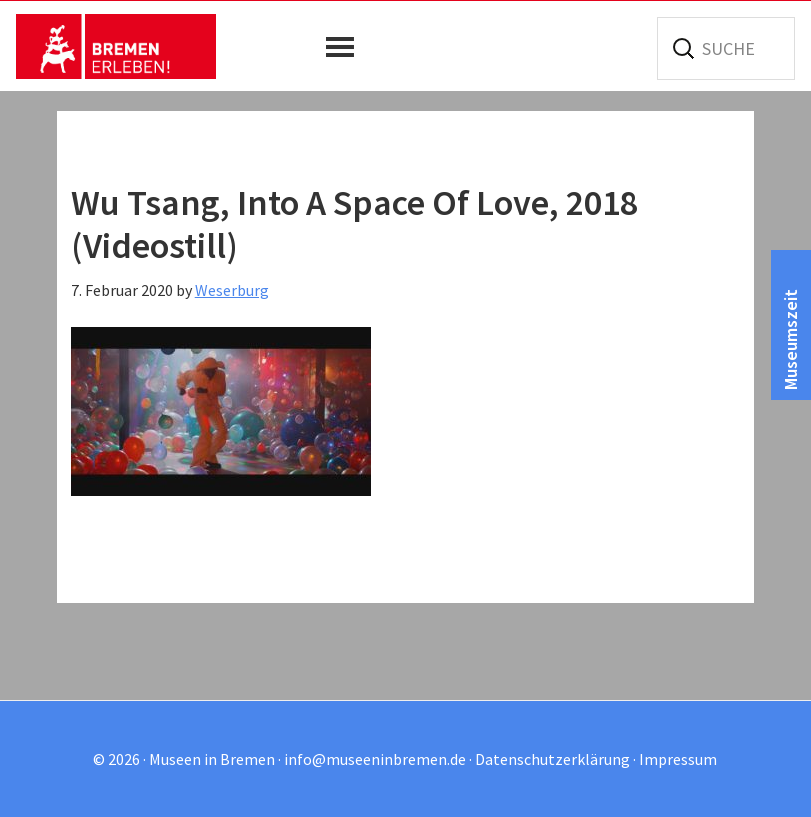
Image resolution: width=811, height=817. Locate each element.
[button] (345, 47)
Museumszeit (790, 339)
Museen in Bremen (116, 46)
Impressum (678, 759)
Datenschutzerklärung (552, 759)
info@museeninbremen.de (375, 759)
